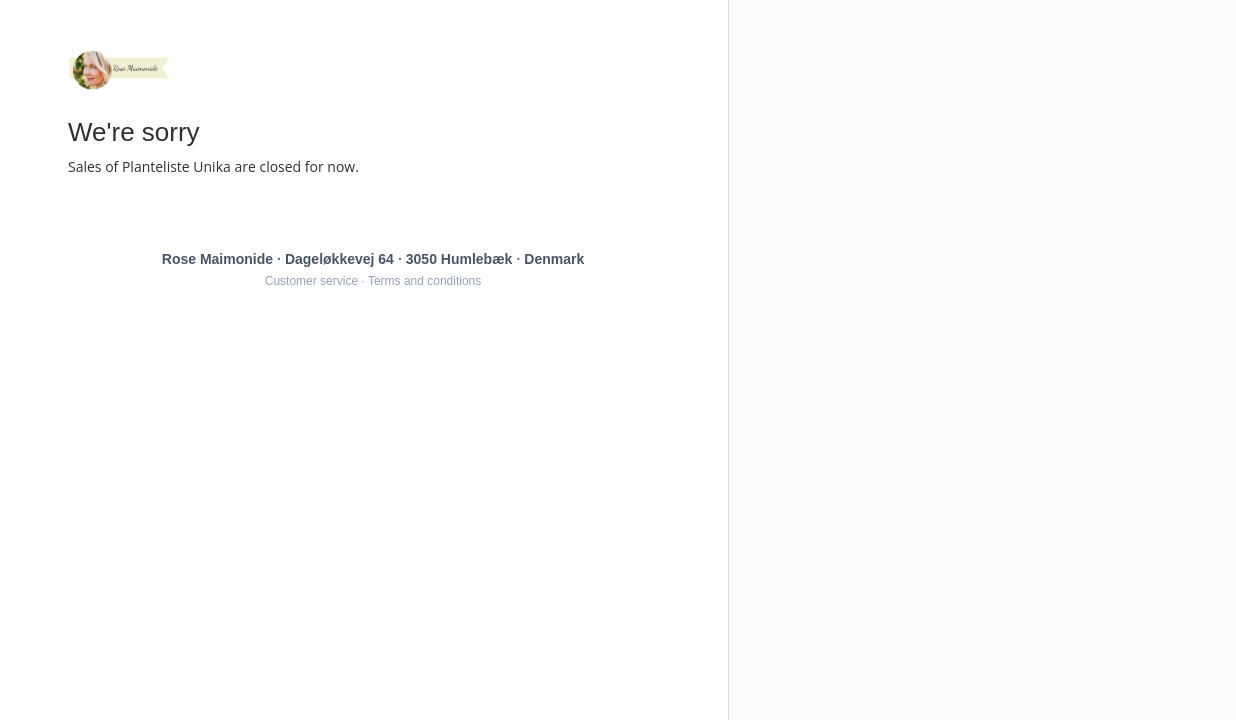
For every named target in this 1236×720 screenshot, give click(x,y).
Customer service (311, 281)
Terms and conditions (424, 281)
